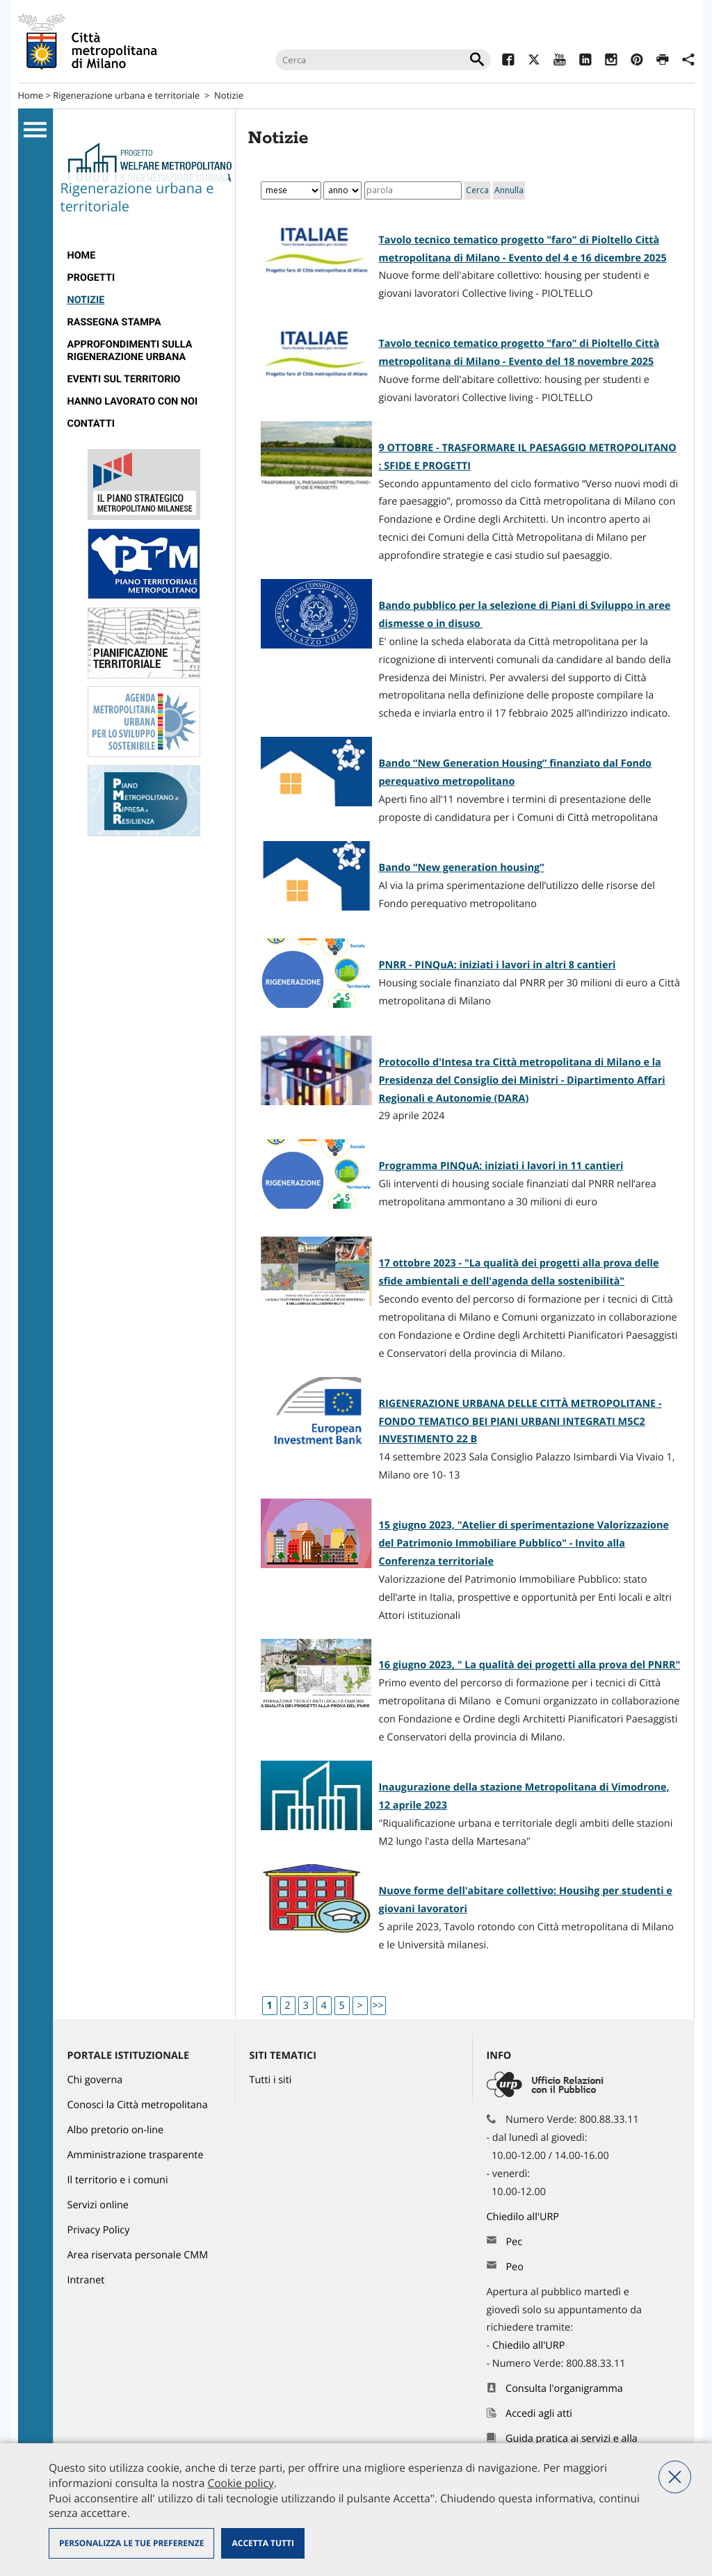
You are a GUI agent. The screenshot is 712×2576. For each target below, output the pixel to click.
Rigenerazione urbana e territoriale (126, 95)
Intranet (86, 2280)
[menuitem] (144, 256)
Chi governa (95, 2080)
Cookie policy (240, 2483)
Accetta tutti (262, 2543)
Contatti (91, 424)
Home (31, 95)
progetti (91, 278)
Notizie (228, 95)
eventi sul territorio (124, 379)
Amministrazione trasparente (135, 2155)
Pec (513, 2242)
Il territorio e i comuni (117, 2180)
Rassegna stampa (114, 322)
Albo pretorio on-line (115, 2130)
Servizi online (98, 2205)
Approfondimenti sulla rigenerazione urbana (130, 351)
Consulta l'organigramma (564, 2388)
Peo (514, 2267)
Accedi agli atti (538, 2413)
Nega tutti (674, 2477)
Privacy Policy (98, 2230)
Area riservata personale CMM (138, 2255)
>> (377, 2005)
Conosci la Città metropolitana (137, 2105)
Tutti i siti (271, 2080)
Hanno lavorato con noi (132, 401)
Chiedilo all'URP (524, 2217)
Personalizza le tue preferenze (131, 2543)
